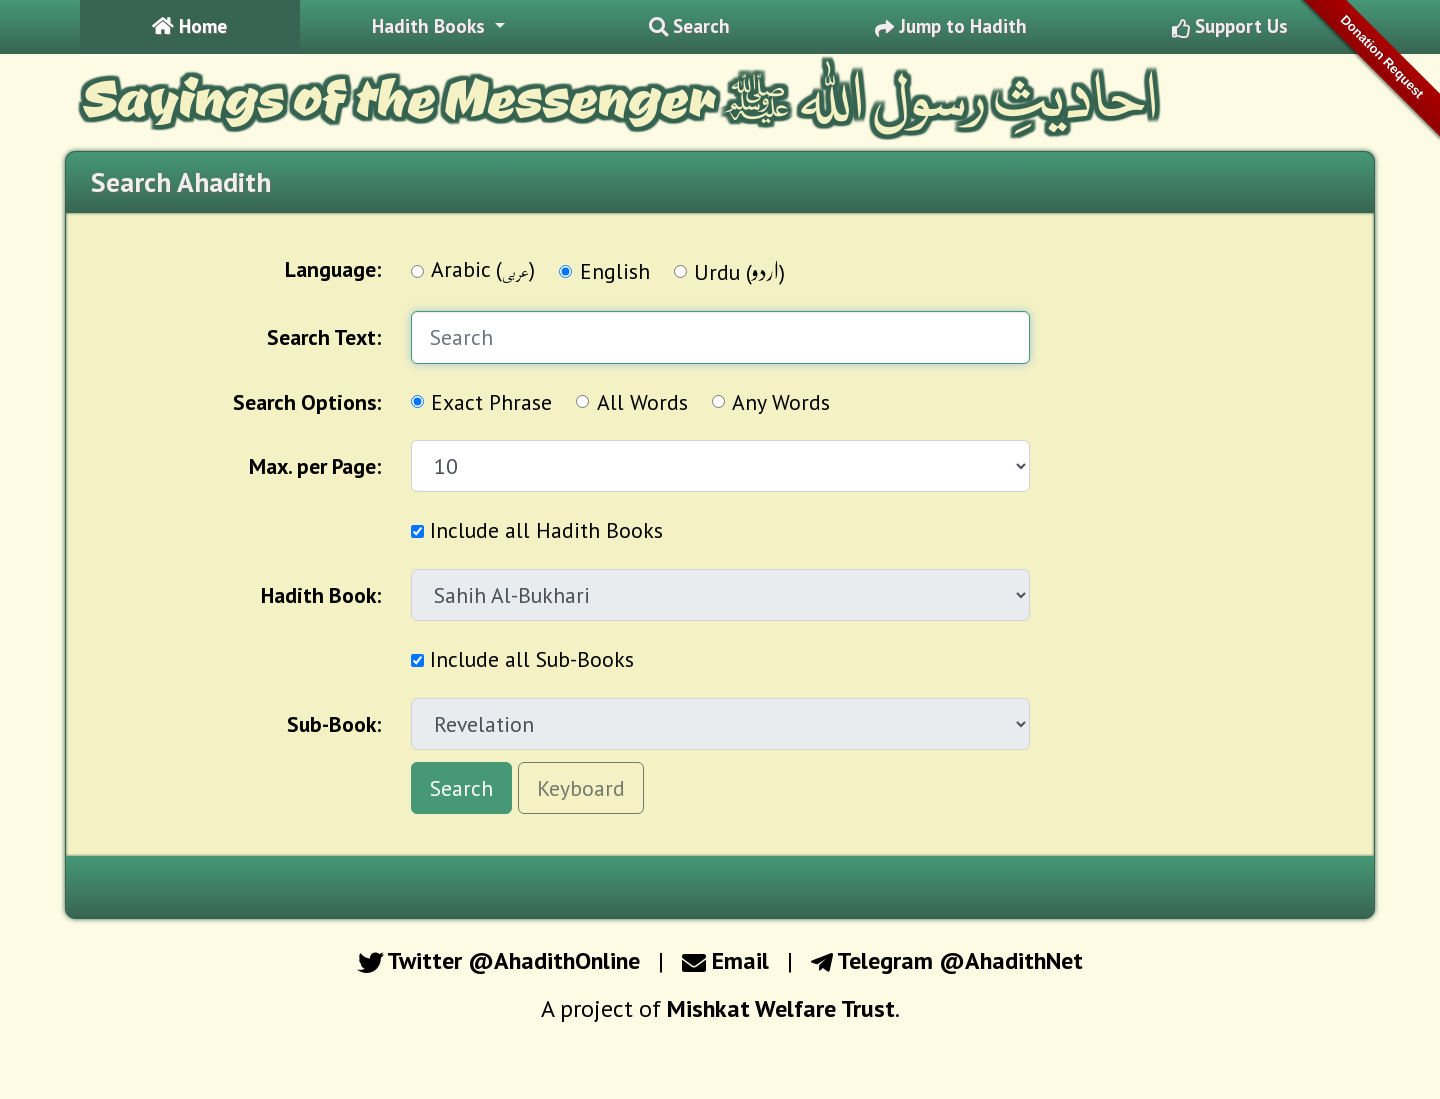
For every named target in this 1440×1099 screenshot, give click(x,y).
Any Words (781, 402)
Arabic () (483, 271)
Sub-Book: (334, 724)
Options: (307, 402)
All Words (642, 402)
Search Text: (324, 337)
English (615, 271)
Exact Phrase (491, 402)
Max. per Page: (315, 466)
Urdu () (739, 271)
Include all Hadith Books (537, 530)
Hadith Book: (321, 595)
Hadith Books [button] (431, 25)
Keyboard (581, 788)
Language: (333, 269)
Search (461, 788)
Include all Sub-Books (522, 659)
